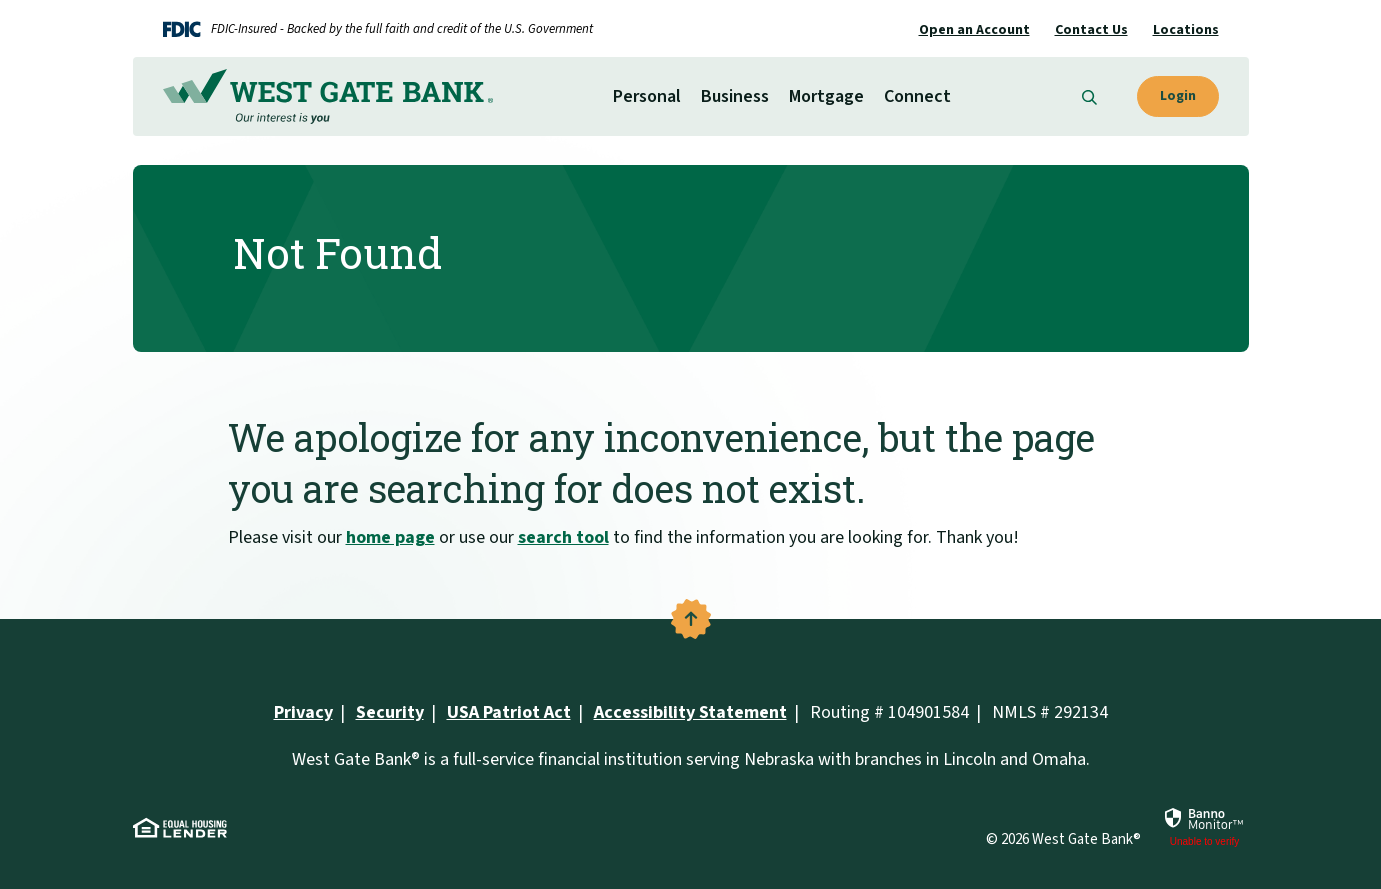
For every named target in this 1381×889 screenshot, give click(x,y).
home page (390, 537)
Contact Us (1091, 30)
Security (390, 712)
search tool (563, 537)
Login (1178, 96)
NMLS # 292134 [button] (1050, 712)
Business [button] (735, 96)
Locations (1186, 30)
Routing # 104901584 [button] (889, 712)
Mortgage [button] (826, 96)
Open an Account (974, 30)
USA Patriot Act (509, 712)
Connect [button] (917, 96)
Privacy (303, 712)
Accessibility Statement (690, 712)
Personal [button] (647, 96)
